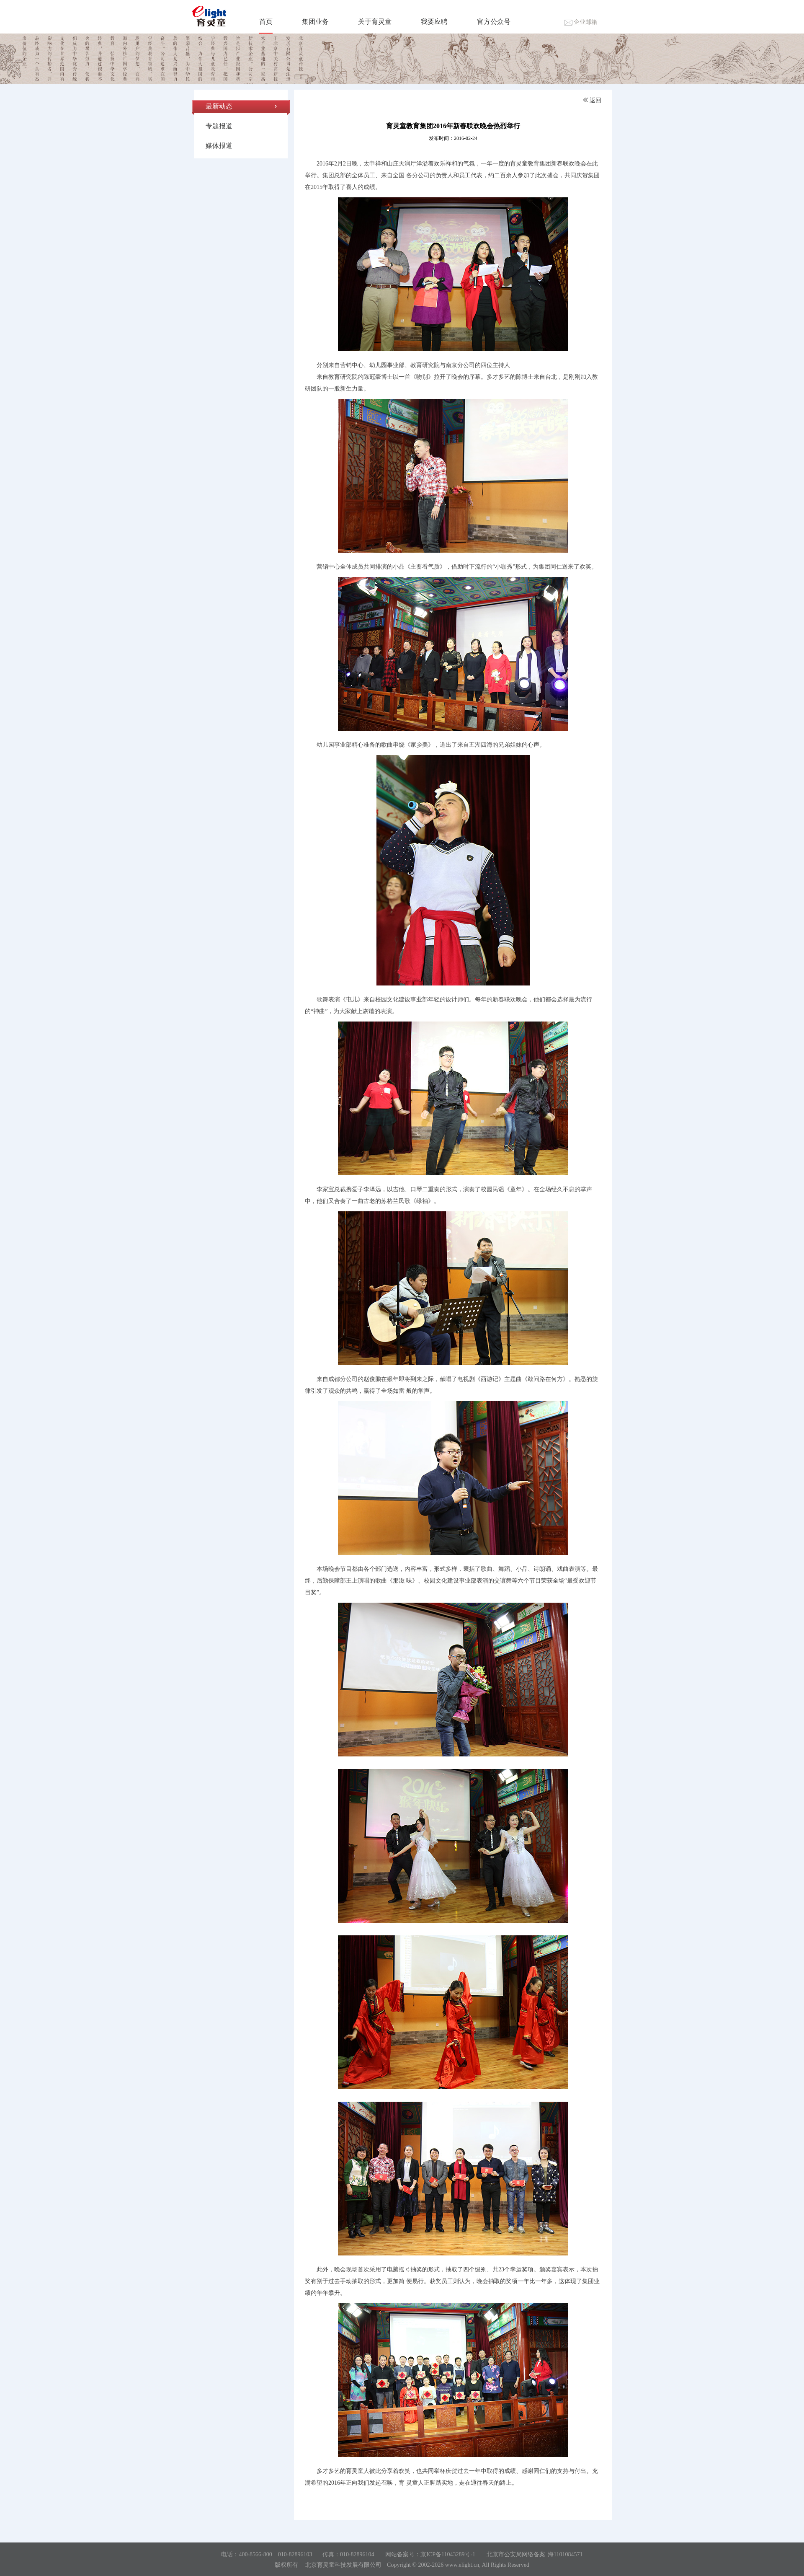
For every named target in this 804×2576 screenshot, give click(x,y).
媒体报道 (219, 145)
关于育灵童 (375, 21)
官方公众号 (493, 21)
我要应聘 (434, 21)
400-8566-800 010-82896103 (275, 2554)
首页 (266, 21)
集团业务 (315, 21)
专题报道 (219, 125)
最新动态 (219, 106)
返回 (592, 100)
